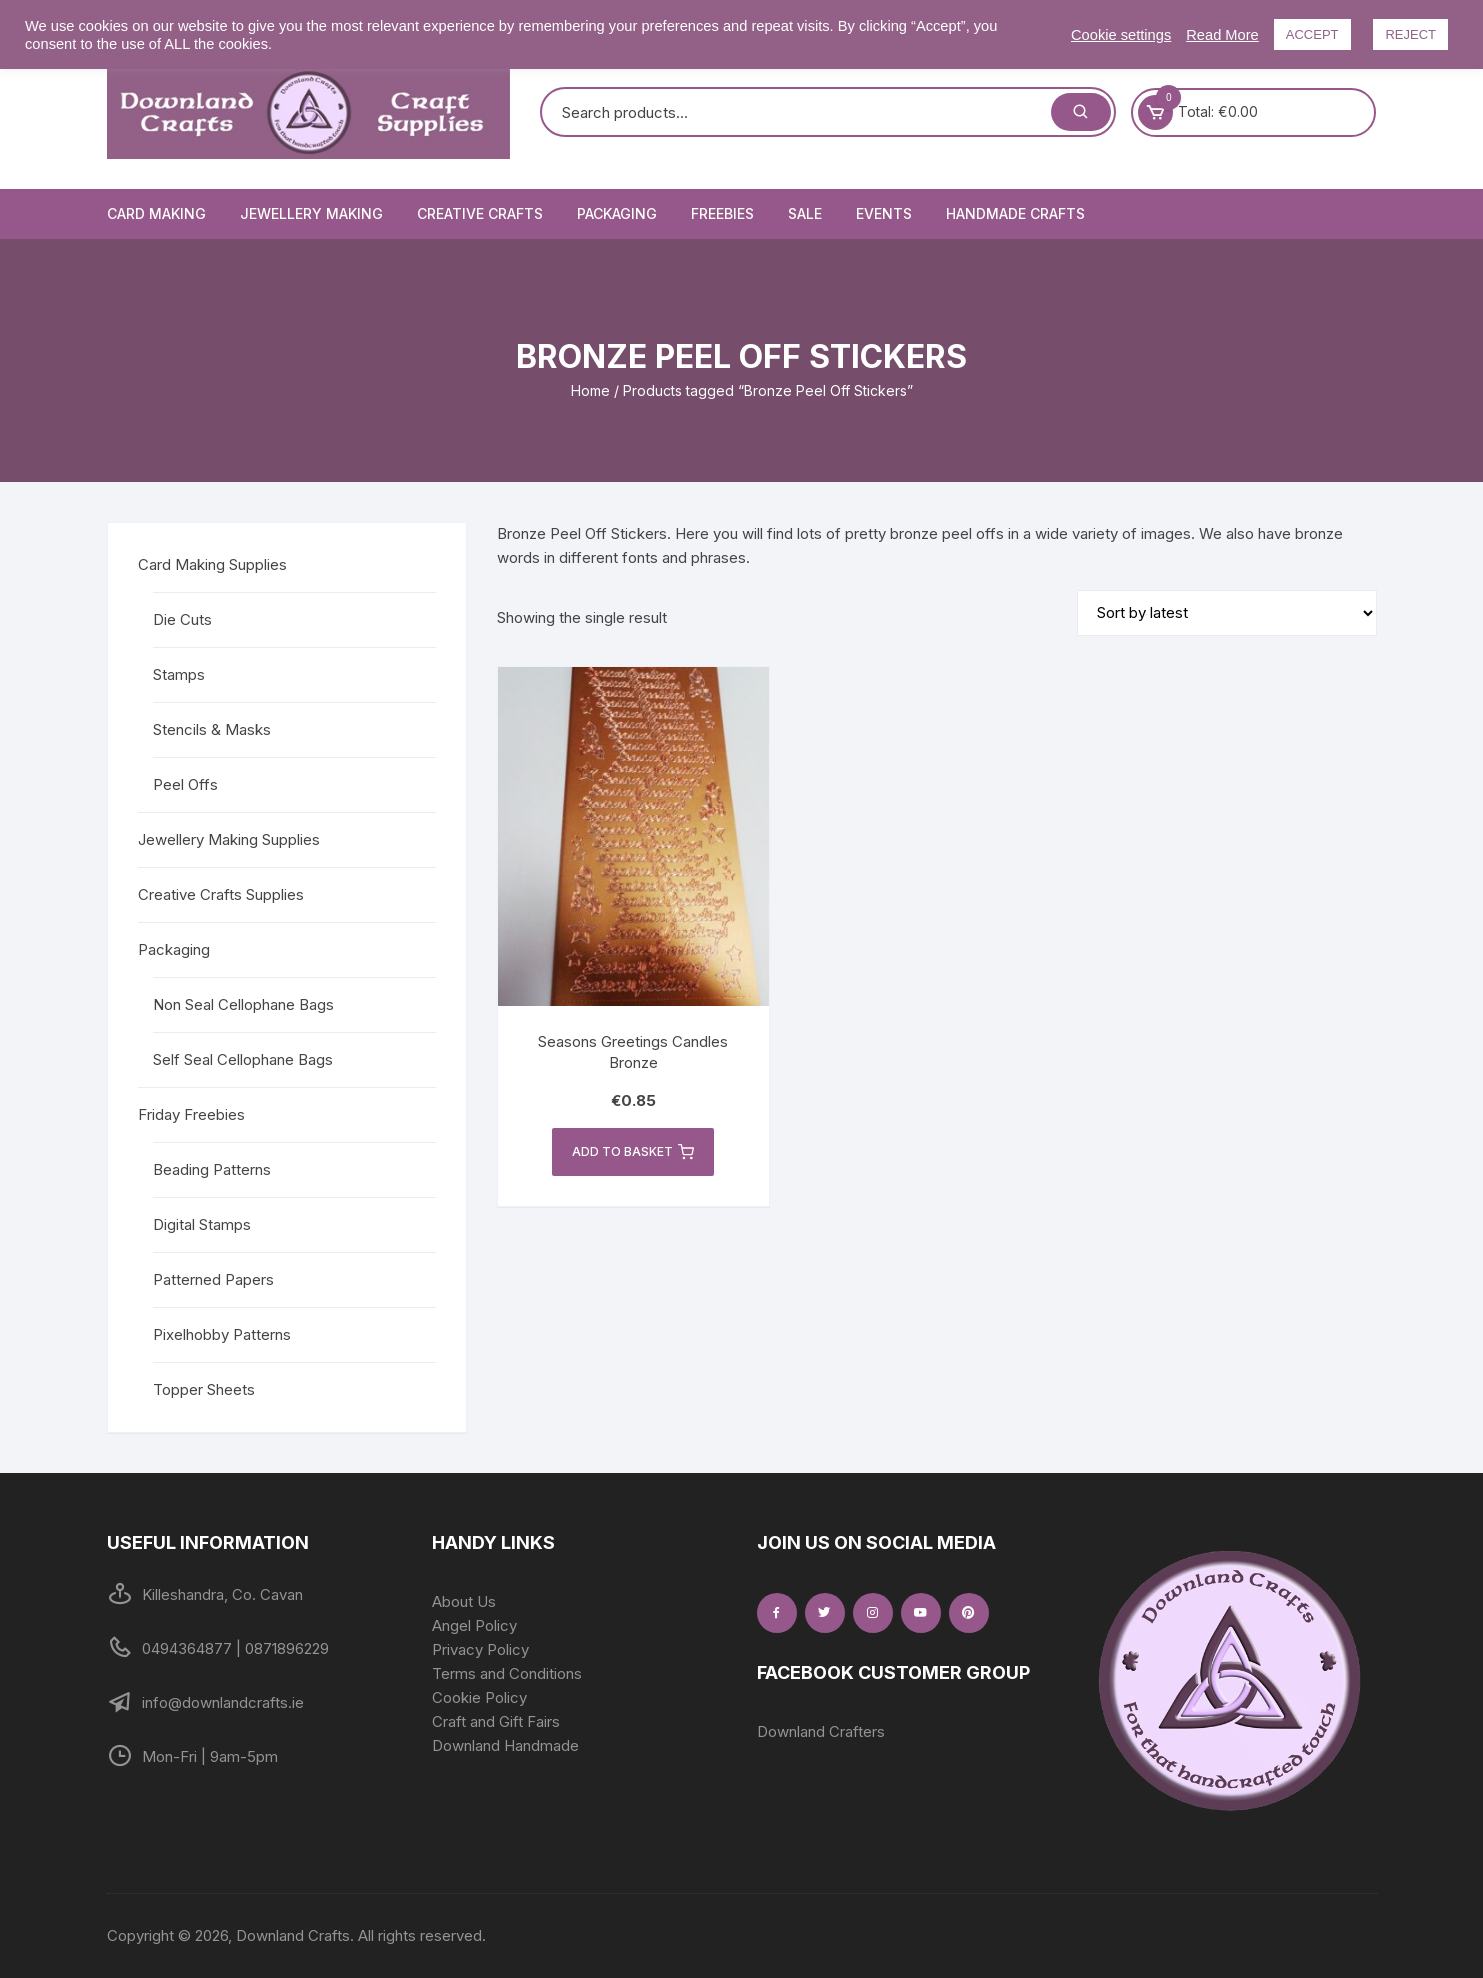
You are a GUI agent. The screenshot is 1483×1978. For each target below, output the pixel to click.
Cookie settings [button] (1121, 35)
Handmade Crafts (1015, 213)
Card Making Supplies (212, 564)
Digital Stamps (202, 1224)
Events (884, 213)
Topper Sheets (204, 1389)
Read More (1222, 35)
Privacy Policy (480, 1649)
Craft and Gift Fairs (496, 1721)
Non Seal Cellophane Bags (243, 1004)
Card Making (156, 213)
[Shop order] (1227, 613)
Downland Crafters (821, 1731)
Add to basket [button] (633, 1152)
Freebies (722, 213)
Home (590, 390)
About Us (464, 1601)
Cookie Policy (479, 1697)
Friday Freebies (191, 1114)
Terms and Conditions (507, 1673)
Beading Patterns (212, 1169)
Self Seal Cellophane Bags (243, 1059)
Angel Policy (474, 1625)
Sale (805, 213)
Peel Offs (185, 784)
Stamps (179, 674)
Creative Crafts (480, 213)
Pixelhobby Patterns (222, 1334)
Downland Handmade (505, 1745)
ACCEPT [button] (1312, 34)
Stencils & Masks (212, 729)
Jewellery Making (311, 213)
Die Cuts (182, 619)
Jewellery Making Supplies (229, 839)
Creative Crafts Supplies (221, 894)
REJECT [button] (1410, 34)
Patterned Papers (213, 1279)
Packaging (617, 213)
